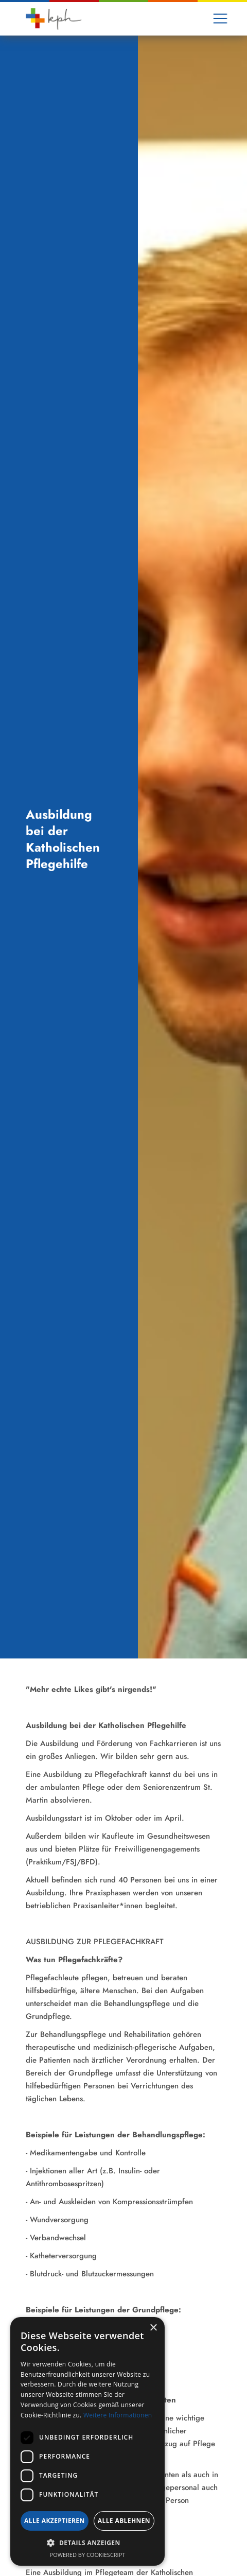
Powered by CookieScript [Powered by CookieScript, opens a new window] (88, 2554)
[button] (220, 19)
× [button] (153, 2328)
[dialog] (87, 2441)
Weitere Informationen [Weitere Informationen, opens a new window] (117, 2415)
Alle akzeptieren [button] (54, 2520)
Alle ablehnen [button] (124, 2520)
